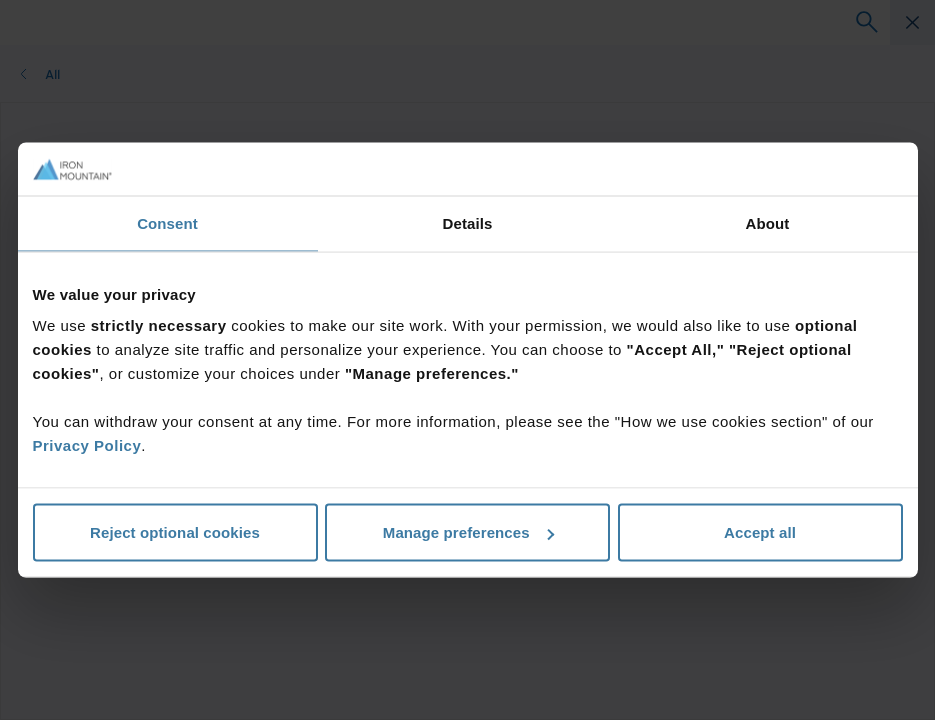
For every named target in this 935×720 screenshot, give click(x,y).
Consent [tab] (167, 222)
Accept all (760, 532)
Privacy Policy (87, 445)
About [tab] (768, 222)
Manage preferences (468, 532)
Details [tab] (468, 222)
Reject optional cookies (175, 532)
